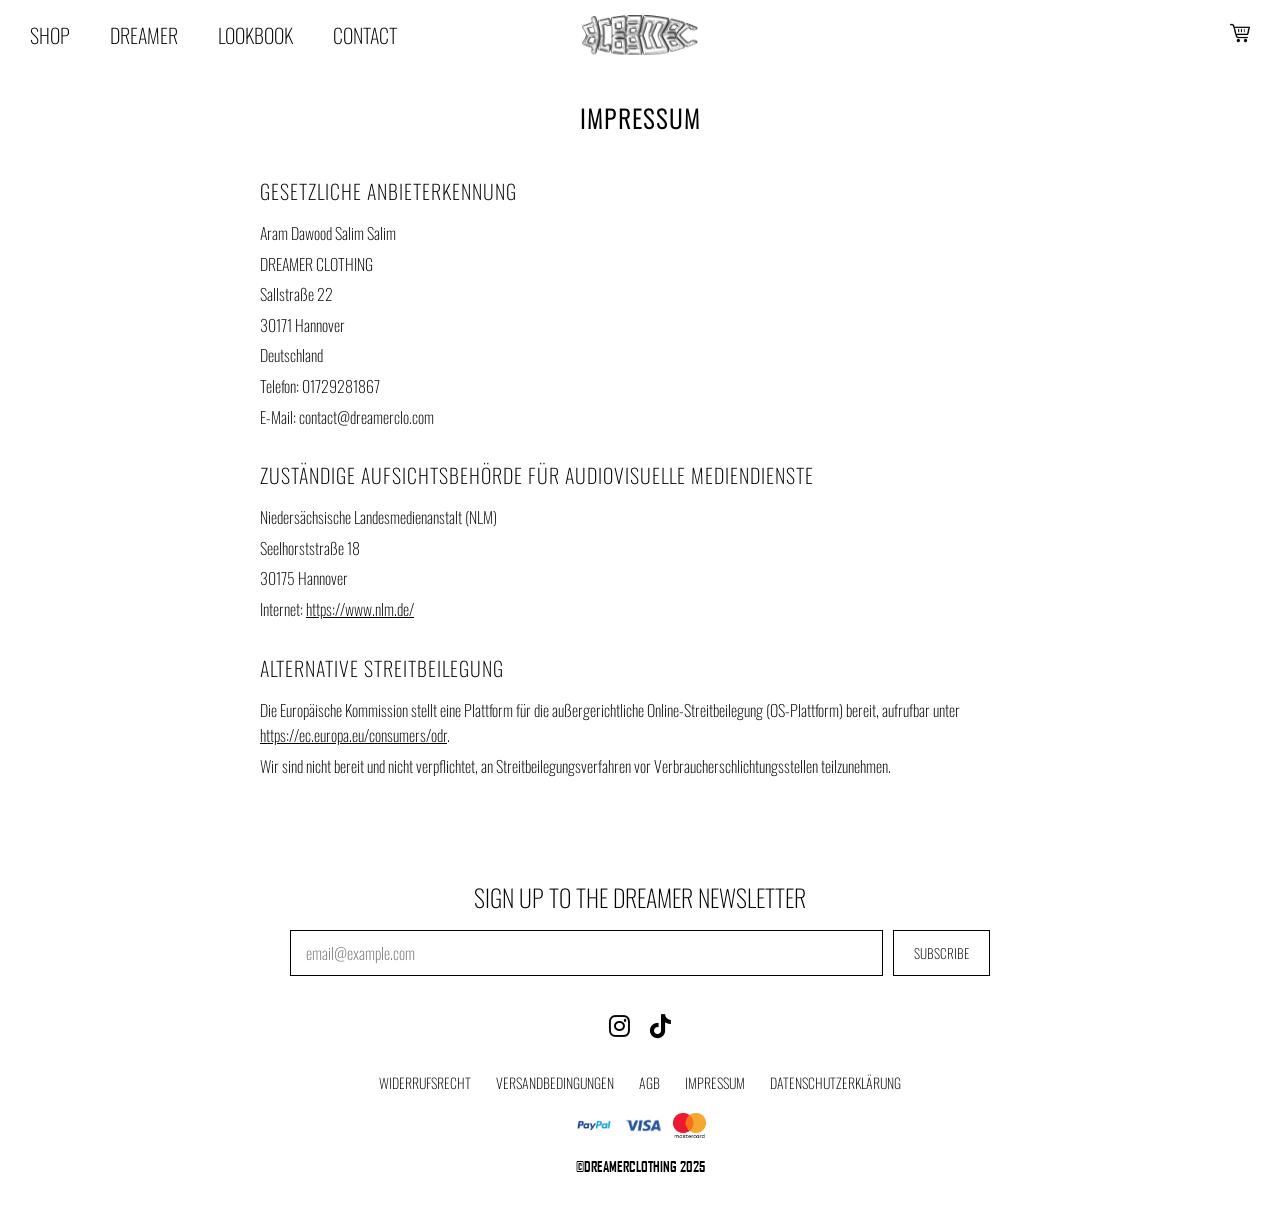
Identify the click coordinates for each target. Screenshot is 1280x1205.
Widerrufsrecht (425, 1082)
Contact (365, 35)
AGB (649, 1082)
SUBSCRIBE (941, 953)
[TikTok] (660, 1024)
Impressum (715, 1082)
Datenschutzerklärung (835, 1082)
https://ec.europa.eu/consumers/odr (353, 735)
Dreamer (144, 35)
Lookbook (255, 35)
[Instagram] (619, 1024)
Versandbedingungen (555, 1082)
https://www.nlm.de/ (360, 609)
